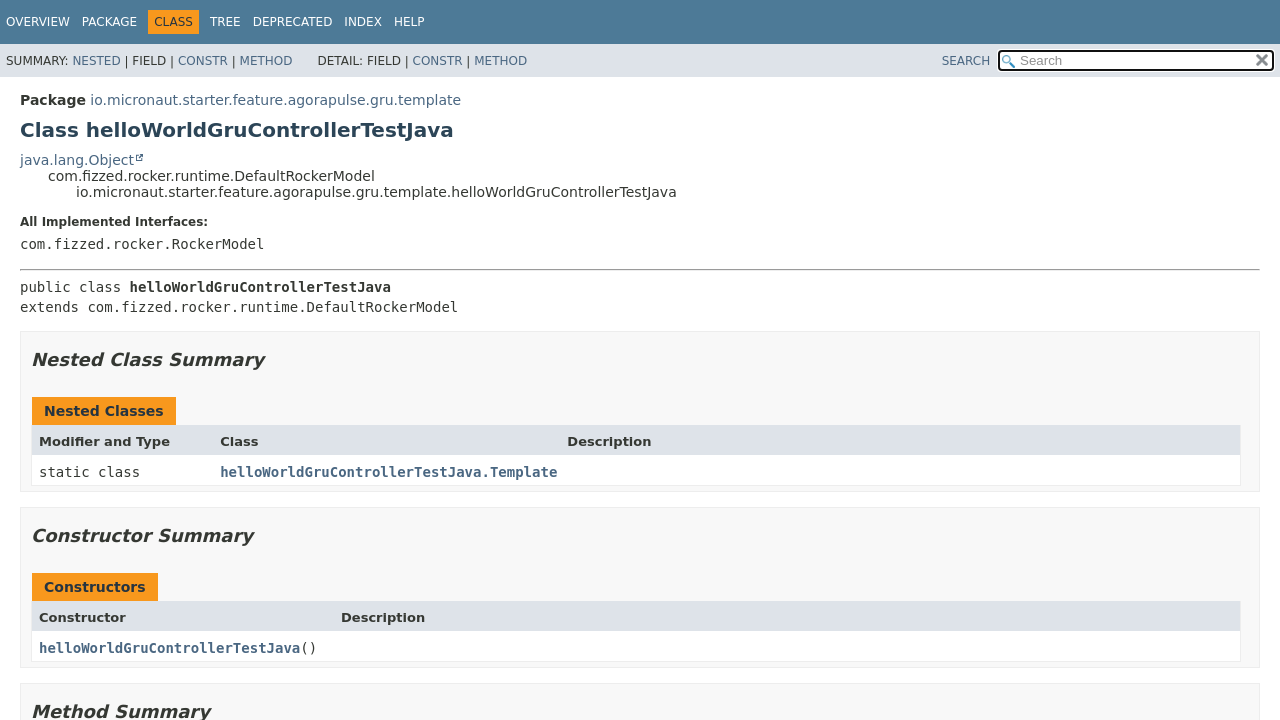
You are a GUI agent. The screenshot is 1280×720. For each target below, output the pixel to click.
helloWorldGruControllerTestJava (169, 648)
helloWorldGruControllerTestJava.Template (388, 472)
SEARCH (966, 61)
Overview (38, 22)
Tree (225, 22)
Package (109, 22)
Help (409, 22)
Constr (203, 61)
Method (266, 61)
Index (363, 22)
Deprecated (293, 22)
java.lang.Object (77, 160)
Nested (96, 61)
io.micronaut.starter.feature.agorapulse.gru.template (275, 100)
